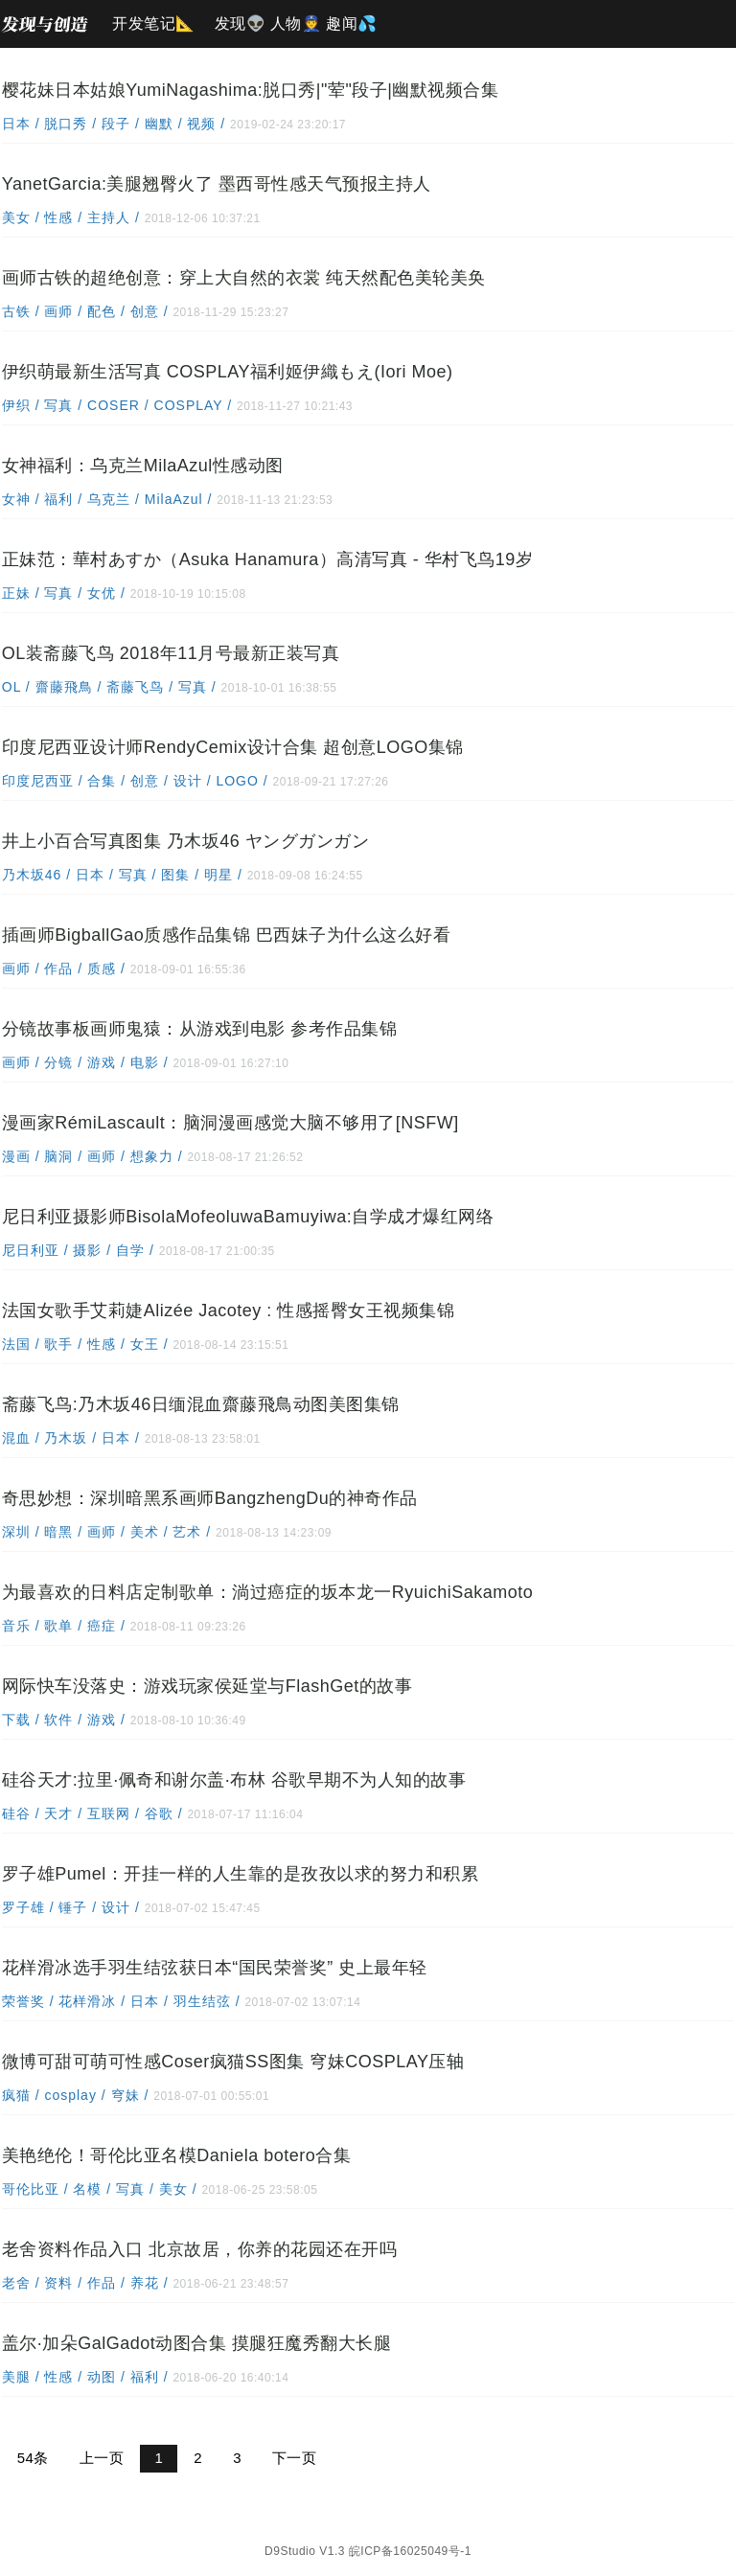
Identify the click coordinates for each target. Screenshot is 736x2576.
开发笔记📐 (154, 23)
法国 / (21, 1342)
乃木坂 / (72, 1436)
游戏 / (106, 1060)
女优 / (106, 591)
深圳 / (21, 1530)
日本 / (21, 121)
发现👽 (240, 23)
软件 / (64, 1717)
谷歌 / (164, 1811)
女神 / (21, 497)
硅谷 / (21, 1811)
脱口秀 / (72, 121)
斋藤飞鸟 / (141, 685)
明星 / (223, 872)
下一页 (292, 2456)
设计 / (193, 778)
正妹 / (21, 591)
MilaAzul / (179, 497)
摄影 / (93, 1248)
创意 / (150, 309)
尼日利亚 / (36, 1248)
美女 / (21, 215)
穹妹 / (130, 2093)
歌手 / (64, 1342)
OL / (17, 685)
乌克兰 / (114, 497)
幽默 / (164, 121)
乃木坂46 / (37, 872)
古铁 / (21, 309)
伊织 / (21, 403)
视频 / (207, 121)
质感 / (106, 966)
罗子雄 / (29, 1905)
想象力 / (157, 1154)
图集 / (181, 872)
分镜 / (64, 1060)
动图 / (106, 2374)
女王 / (150, 1342)
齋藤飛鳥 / (69, 685)
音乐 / (21, 1623)
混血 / (21, 1436)
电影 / (150, 1060)
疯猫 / (21, 2093)
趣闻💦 (352, 23)
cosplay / (76, 2093)
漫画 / (21, 1154)
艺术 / (193, 1530)
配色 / (106, 309)
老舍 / (21, 2281)
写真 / (64, 403)
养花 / (150, 2281)
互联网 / (114, 1811)
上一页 (100, 2456)
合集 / (107, 778)
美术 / (150, 1530)
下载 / (21, 1717)
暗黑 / (64, 1530)
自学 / (135, 1248)
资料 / (64, 2281)
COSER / (118, 403)
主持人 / (114, 215)
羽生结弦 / (207, 1999)
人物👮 (296, 23)
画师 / (64, 309)
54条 (31, 2456)
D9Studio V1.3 (304, 2547)
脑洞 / (64, 1154)
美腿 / (21, 2374)
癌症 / (106, 1623)
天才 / (64, 1811)
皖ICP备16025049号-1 (410, 2547)
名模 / (93, 2187)
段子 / (121, 121)
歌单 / (64, 1623)
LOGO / (243, 778)
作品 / (64, 966)
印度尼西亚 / (43, 778)
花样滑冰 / (93, 1999)
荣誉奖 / (29, 1999)
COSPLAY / (194, 403)
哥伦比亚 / (36, 2187)
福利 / (64, 497)
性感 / (64, 215)
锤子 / (79, 1905)
